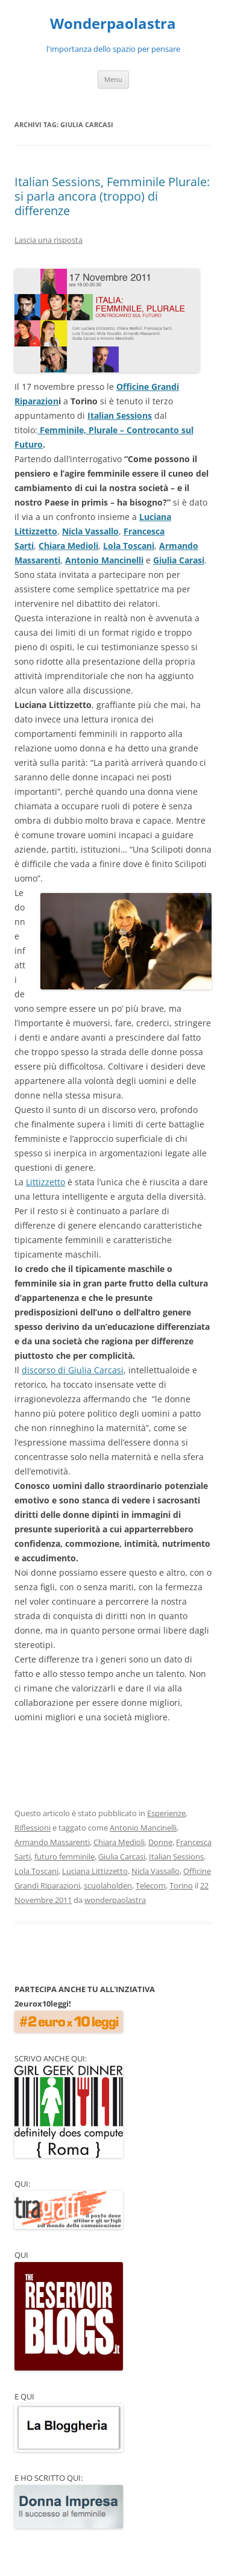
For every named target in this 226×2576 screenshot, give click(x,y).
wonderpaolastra (115, 1899)
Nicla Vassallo (90, 531)
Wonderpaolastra (113, 23)
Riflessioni (32, 1827)
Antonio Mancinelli (104, 560)
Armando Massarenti (52, 1842)
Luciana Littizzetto (95, 1871)
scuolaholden (108, 1885)
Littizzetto (45, 1182)
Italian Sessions (119, 415)
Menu (113, 79)
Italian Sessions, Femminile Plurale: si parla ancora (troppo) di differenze (112, 196)
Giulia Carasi (178, 560)
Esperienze (166, 1813)
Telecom (151, 1885)
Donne (160, 1842)
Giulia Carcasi (121, 1856)
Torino (181, 1885)
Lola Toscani (128, 545)
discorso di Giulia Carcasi (73, 1370)
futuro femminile (64, 1856)
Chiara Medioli (68, 545)
